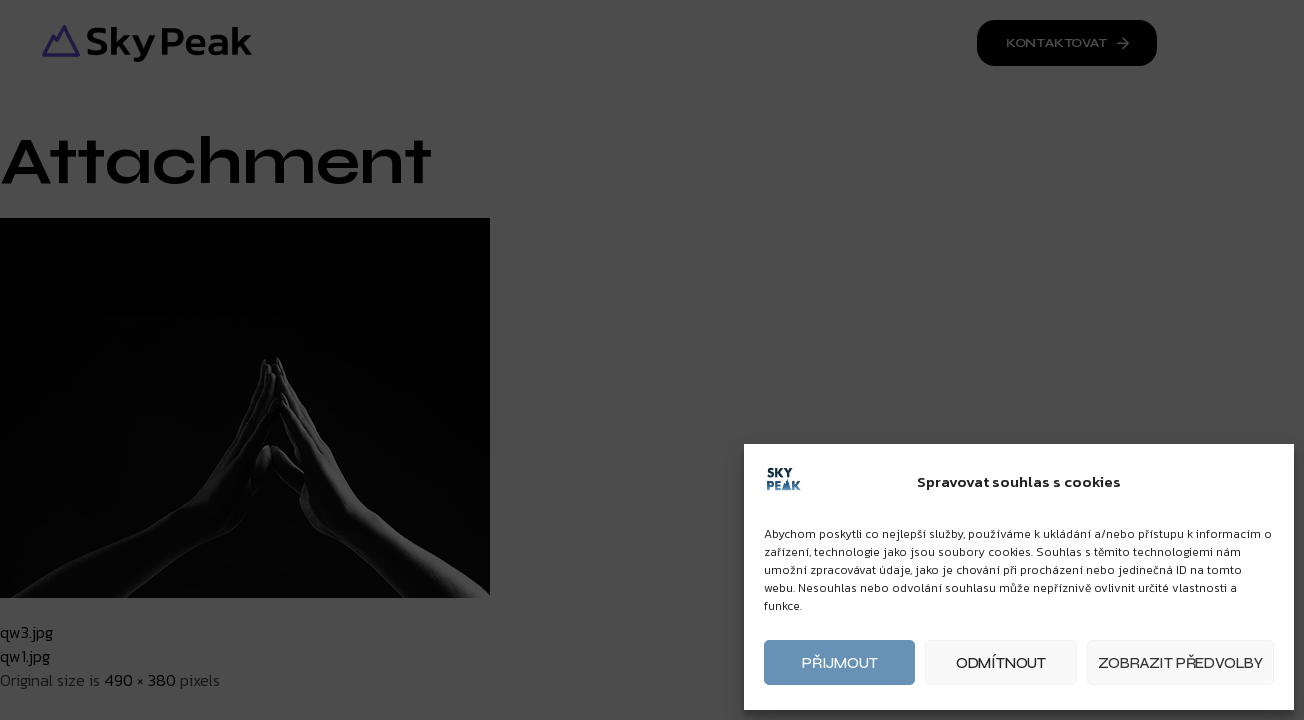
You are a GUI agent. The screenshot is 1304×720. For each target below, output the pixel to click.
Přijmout (839, 663)
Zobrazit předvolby (1180, 663)
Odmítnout (1001, 663)
